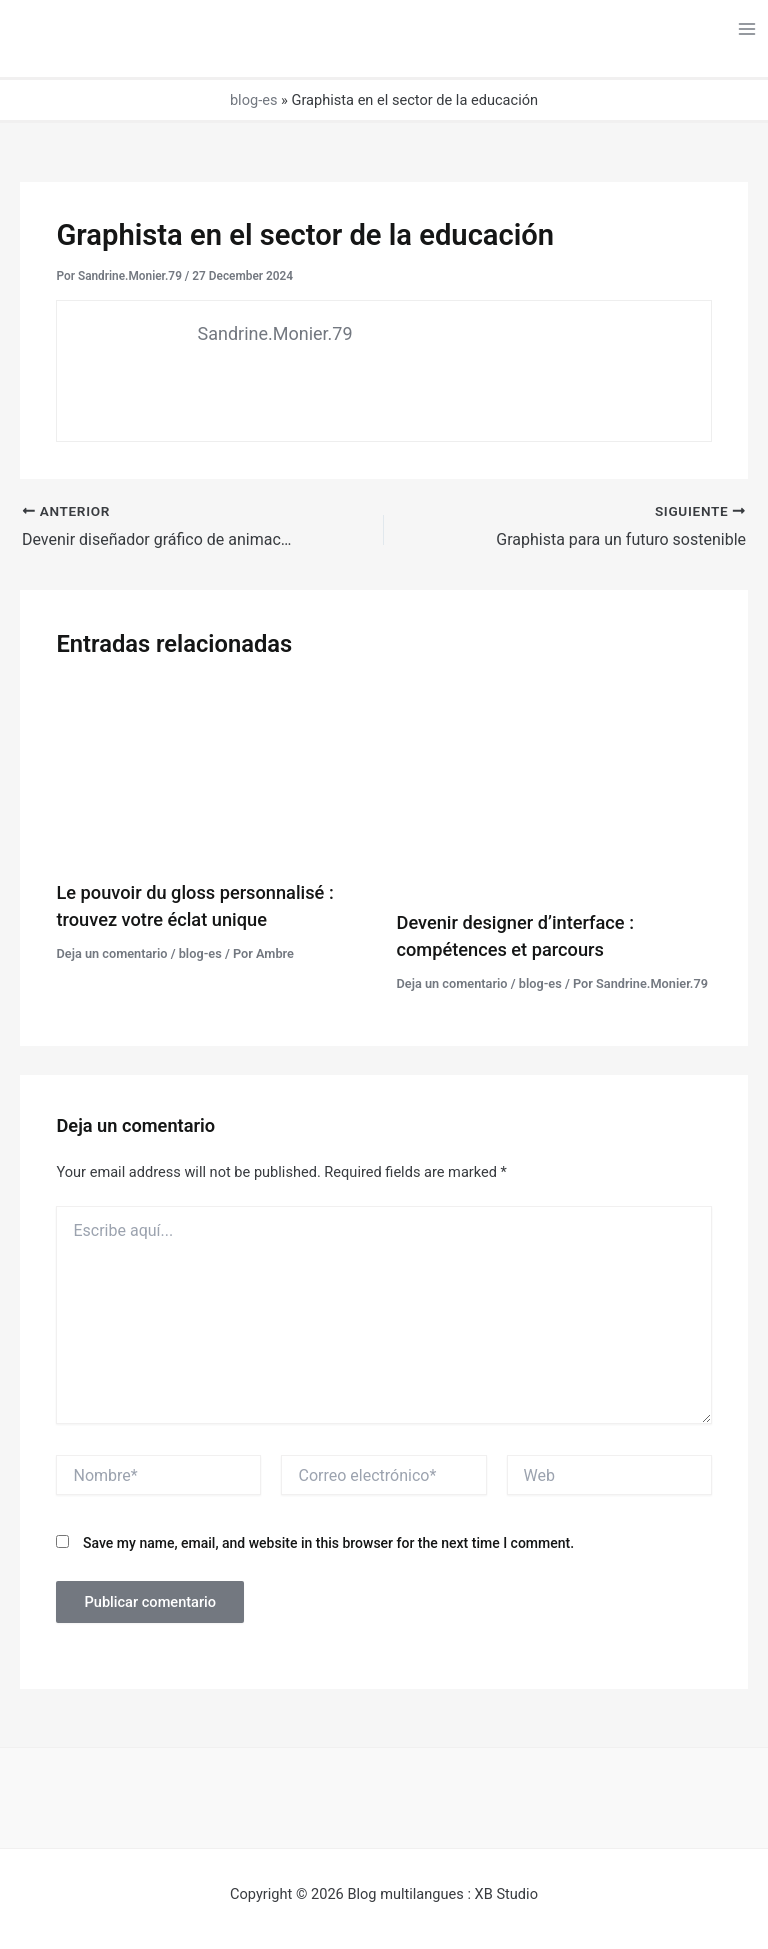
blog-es (254, 100)
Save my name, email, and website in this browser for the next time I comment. (328, 1543)
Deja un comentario (111, 953)
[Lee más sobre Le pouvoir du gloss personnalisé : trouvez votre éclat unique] (213, 773)
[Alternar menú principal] (747, 29)
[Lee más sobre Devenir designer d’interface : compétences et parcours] (554, 788)
